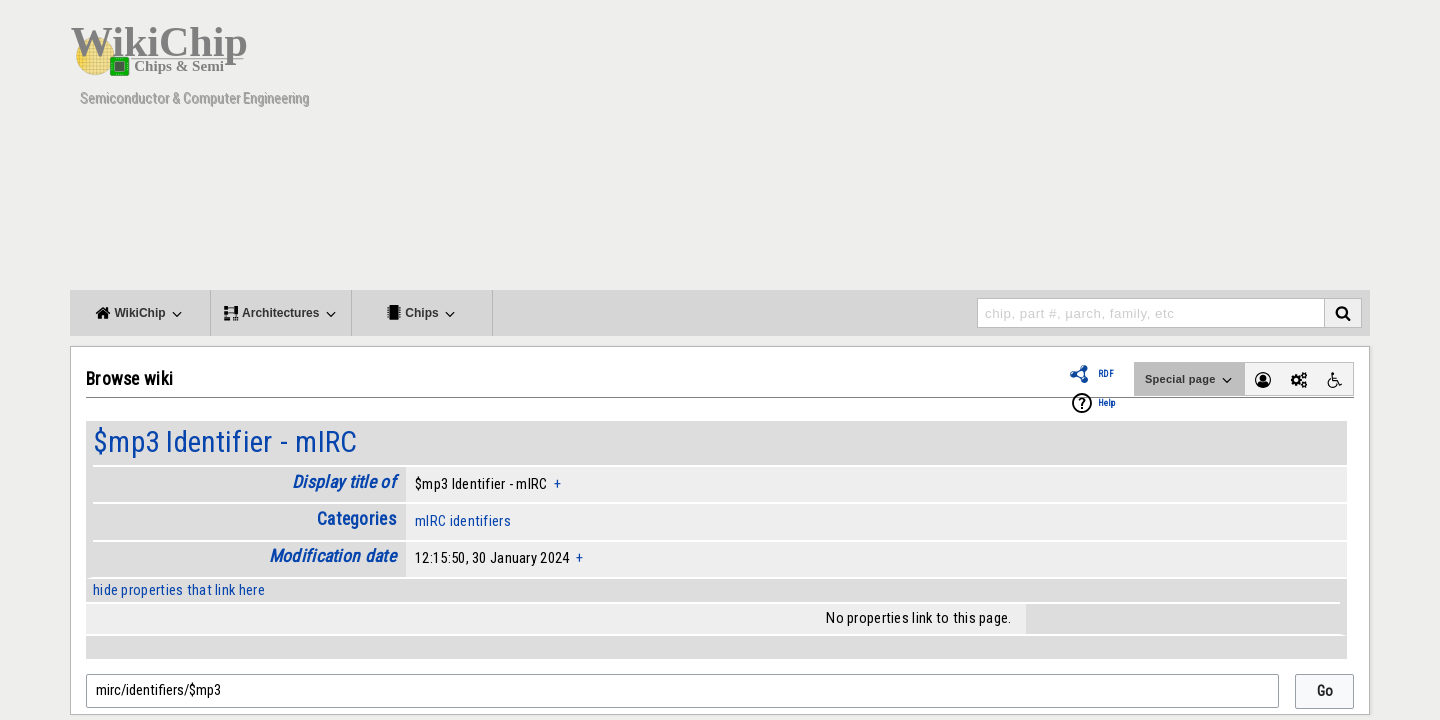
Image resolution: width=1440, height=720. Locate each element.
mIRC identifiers (463, 521)
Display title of (344, 482)
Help (1106, 403)
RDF (1106, 374)
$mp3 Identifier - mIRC (225, 442)
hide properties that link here (179, 590)
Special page (1190, 380)
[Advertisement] (1005, 150)
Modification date (332, 556)
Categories (356, 519)
